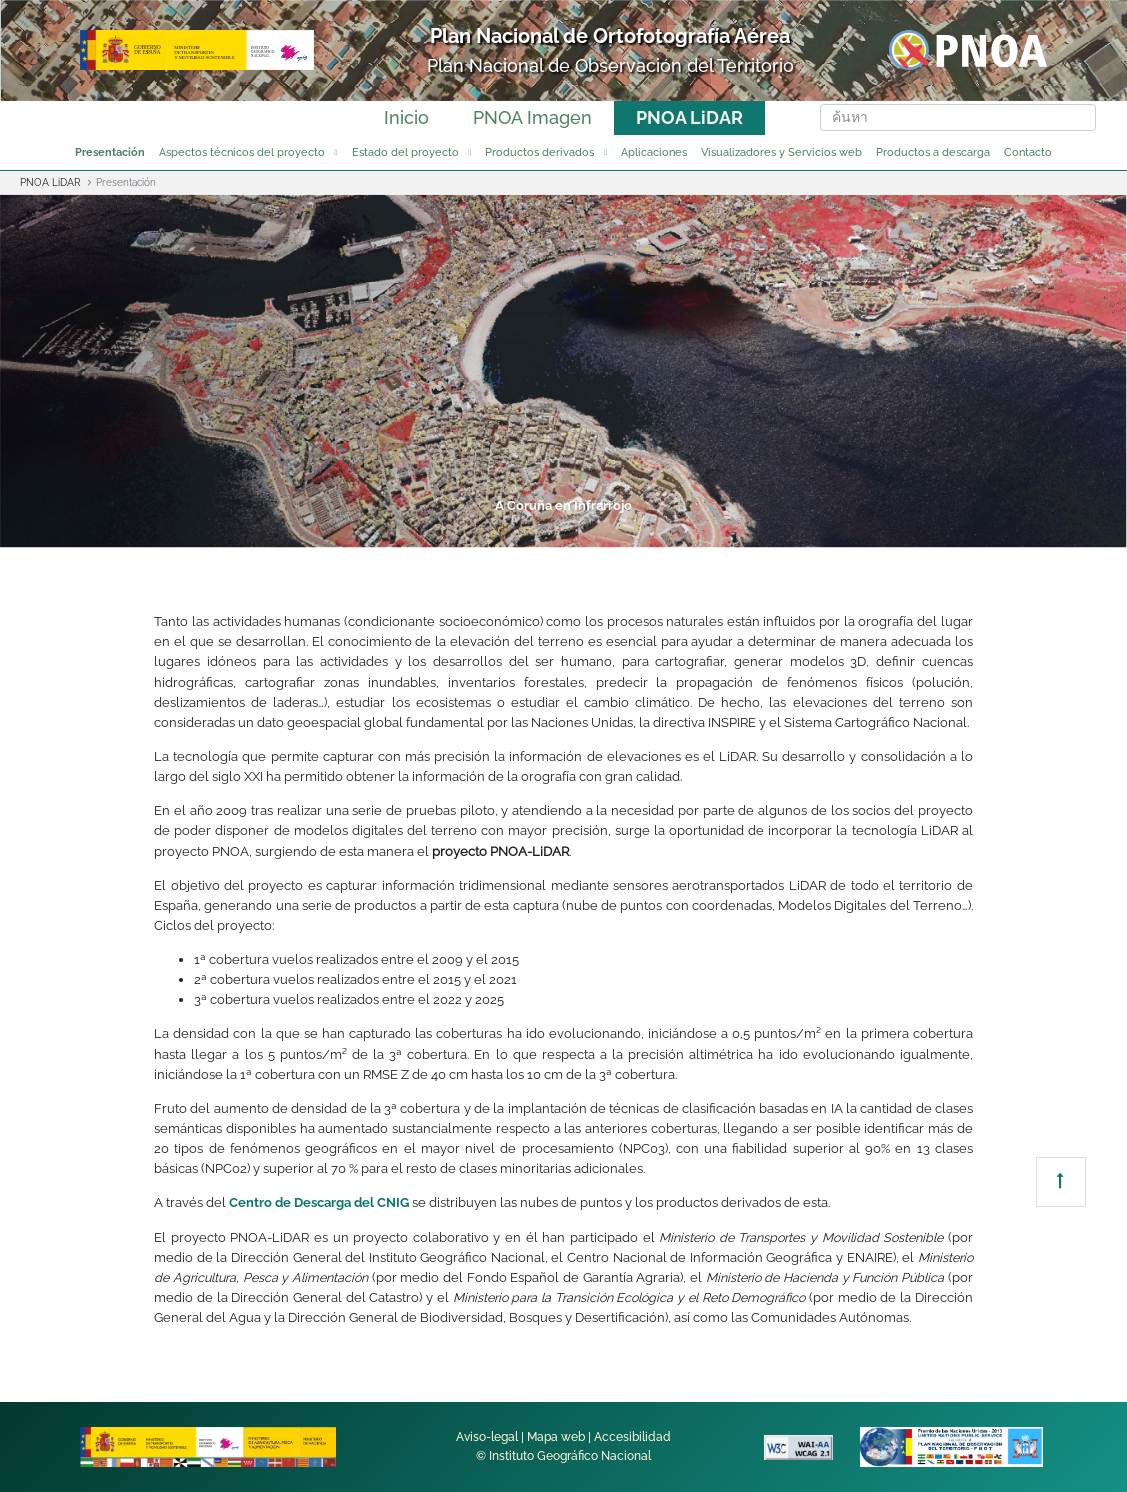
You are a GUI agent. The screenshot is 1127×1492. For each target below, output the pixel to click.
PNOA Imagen (532, 117)
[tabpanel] (563, 371)
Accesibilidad (632, 1437)
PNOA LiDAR (689, 117)
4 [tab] (562, 531)
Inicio (406, 117)
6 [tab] (714, 531)
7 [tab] (790, 531)
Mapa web (556, 1437)
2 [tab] (410, 531)
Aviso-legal (487, 1437)
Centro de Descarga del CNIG (319, 1202)
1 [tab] (334, 531)
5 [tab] (638, 531)
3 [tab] (486, 531)
